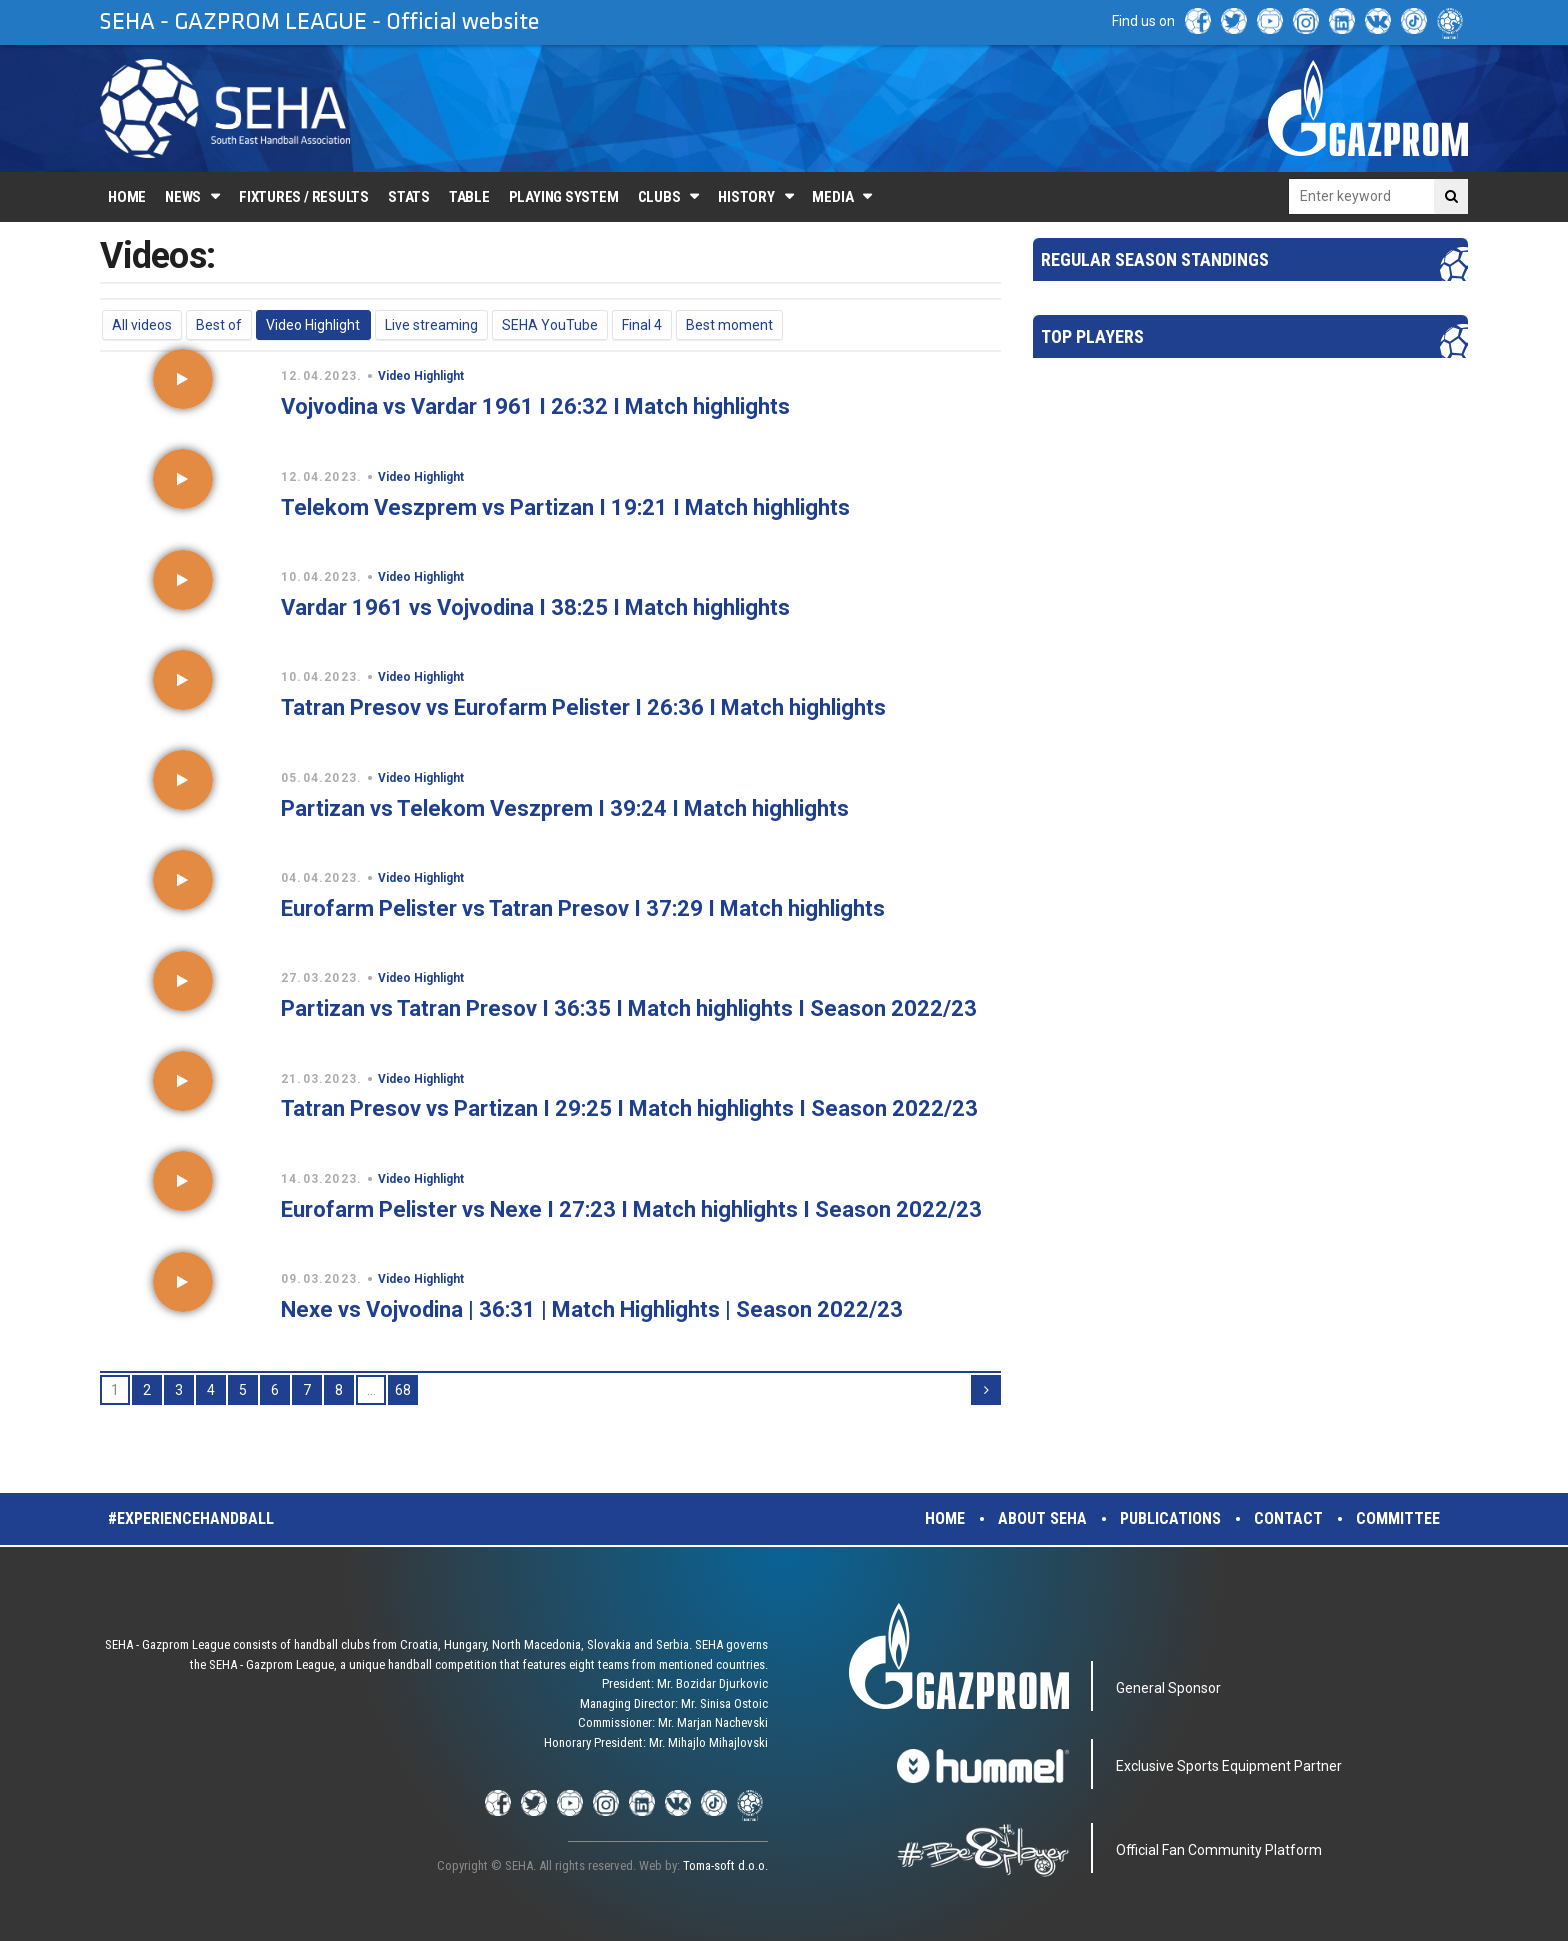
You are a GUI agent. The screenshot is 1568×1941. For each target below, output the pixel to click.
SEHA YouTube (550, 325)
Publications (1170, 1518)
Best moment (729, 325)
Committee (1398, 1518)
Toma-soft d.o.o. (725, 1865)
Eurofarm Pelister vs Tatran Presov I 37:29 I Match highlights (583, 908)
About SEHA (1042, 1518)
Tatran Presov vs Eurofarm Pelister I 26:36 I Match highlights (583, 707)
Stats (409, 197)
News (183, 197)
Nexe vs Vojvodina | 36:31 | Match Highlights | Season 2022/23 (592, 1309)
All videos (142, 325)
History (746, 197)
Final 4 (642, 325)
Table (469, 197)
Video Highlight (313, 325)
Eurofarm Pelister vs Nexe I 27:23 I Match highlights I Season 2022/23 (631, 1209)
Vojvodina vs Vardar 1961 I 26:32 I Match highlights (535, 406)
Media (832, 197)
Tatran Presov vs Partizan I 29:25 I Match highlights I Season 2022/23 (629, 1108)
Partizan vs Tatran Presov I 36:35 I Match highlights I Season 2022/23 (629, 1008)
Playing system (564, 197)
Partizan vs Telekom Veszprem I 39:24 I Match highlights (565, 808)
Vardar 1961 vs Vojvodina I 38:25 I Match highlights (535, 607)
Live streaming (431, 325)
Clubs (659, 197)
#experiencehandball (191, 1518)
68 (403, 1390)
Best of (219, 325)
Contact (1288, 1518)
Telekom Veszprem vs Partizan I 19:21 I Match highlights (565, 507)
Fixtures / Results (304, 197)
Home (127, 197)
